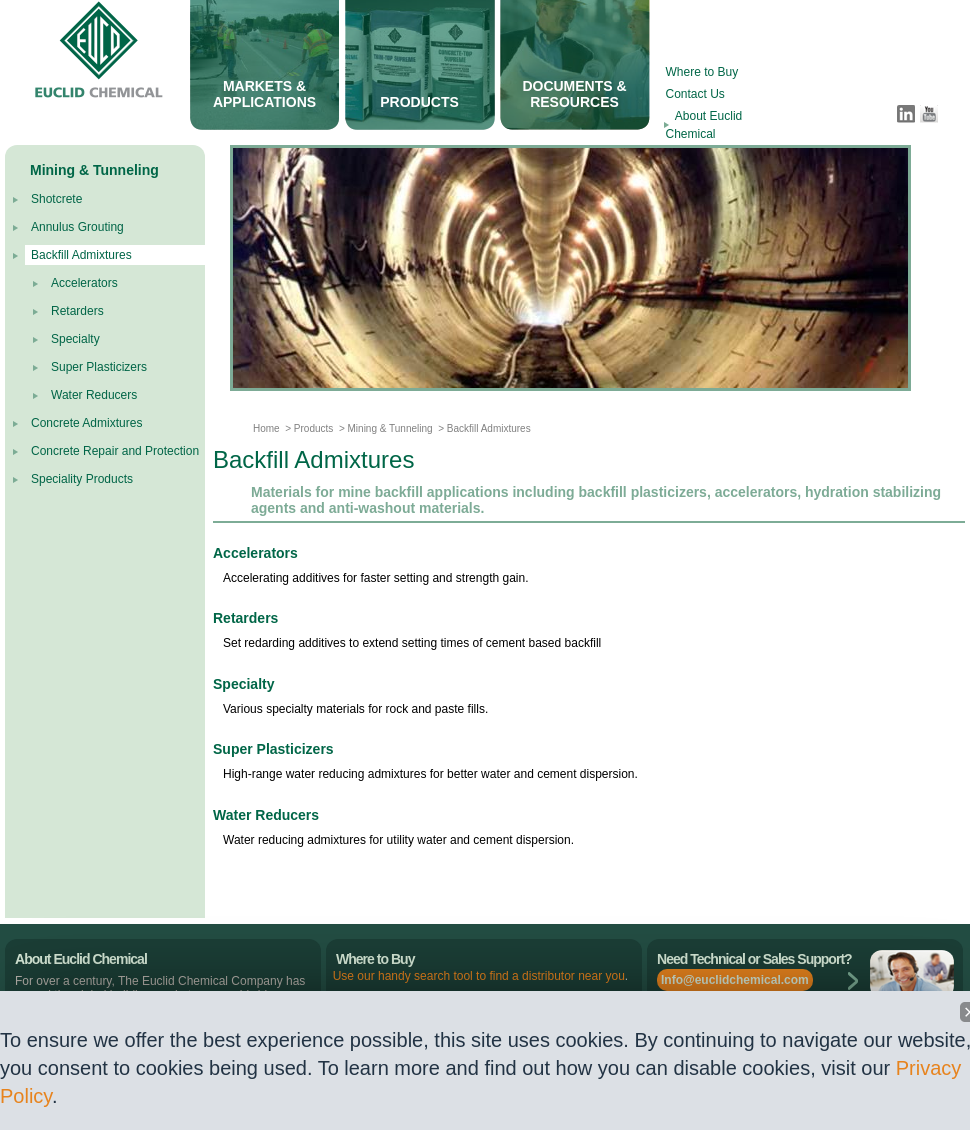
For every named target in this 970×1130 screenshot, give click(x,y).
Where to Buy (702, 72)
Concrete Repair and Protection (115, 451)
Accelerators (84, 283)
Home (266, 428)
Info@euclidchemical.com (735, 980)
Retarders (77, 311)
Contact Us (695, 94)
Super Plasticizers (99, 367)
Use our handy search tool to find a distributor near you (479, 976)
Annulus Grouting (77, 227)
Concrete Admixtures (86, 423)
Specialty (75, 339)
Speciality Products (82, 479)
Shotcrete (56, 199)
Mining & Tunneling (390, 428)
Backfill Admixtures (81, 255)
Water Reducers (94, 395)
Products (312, 428)
